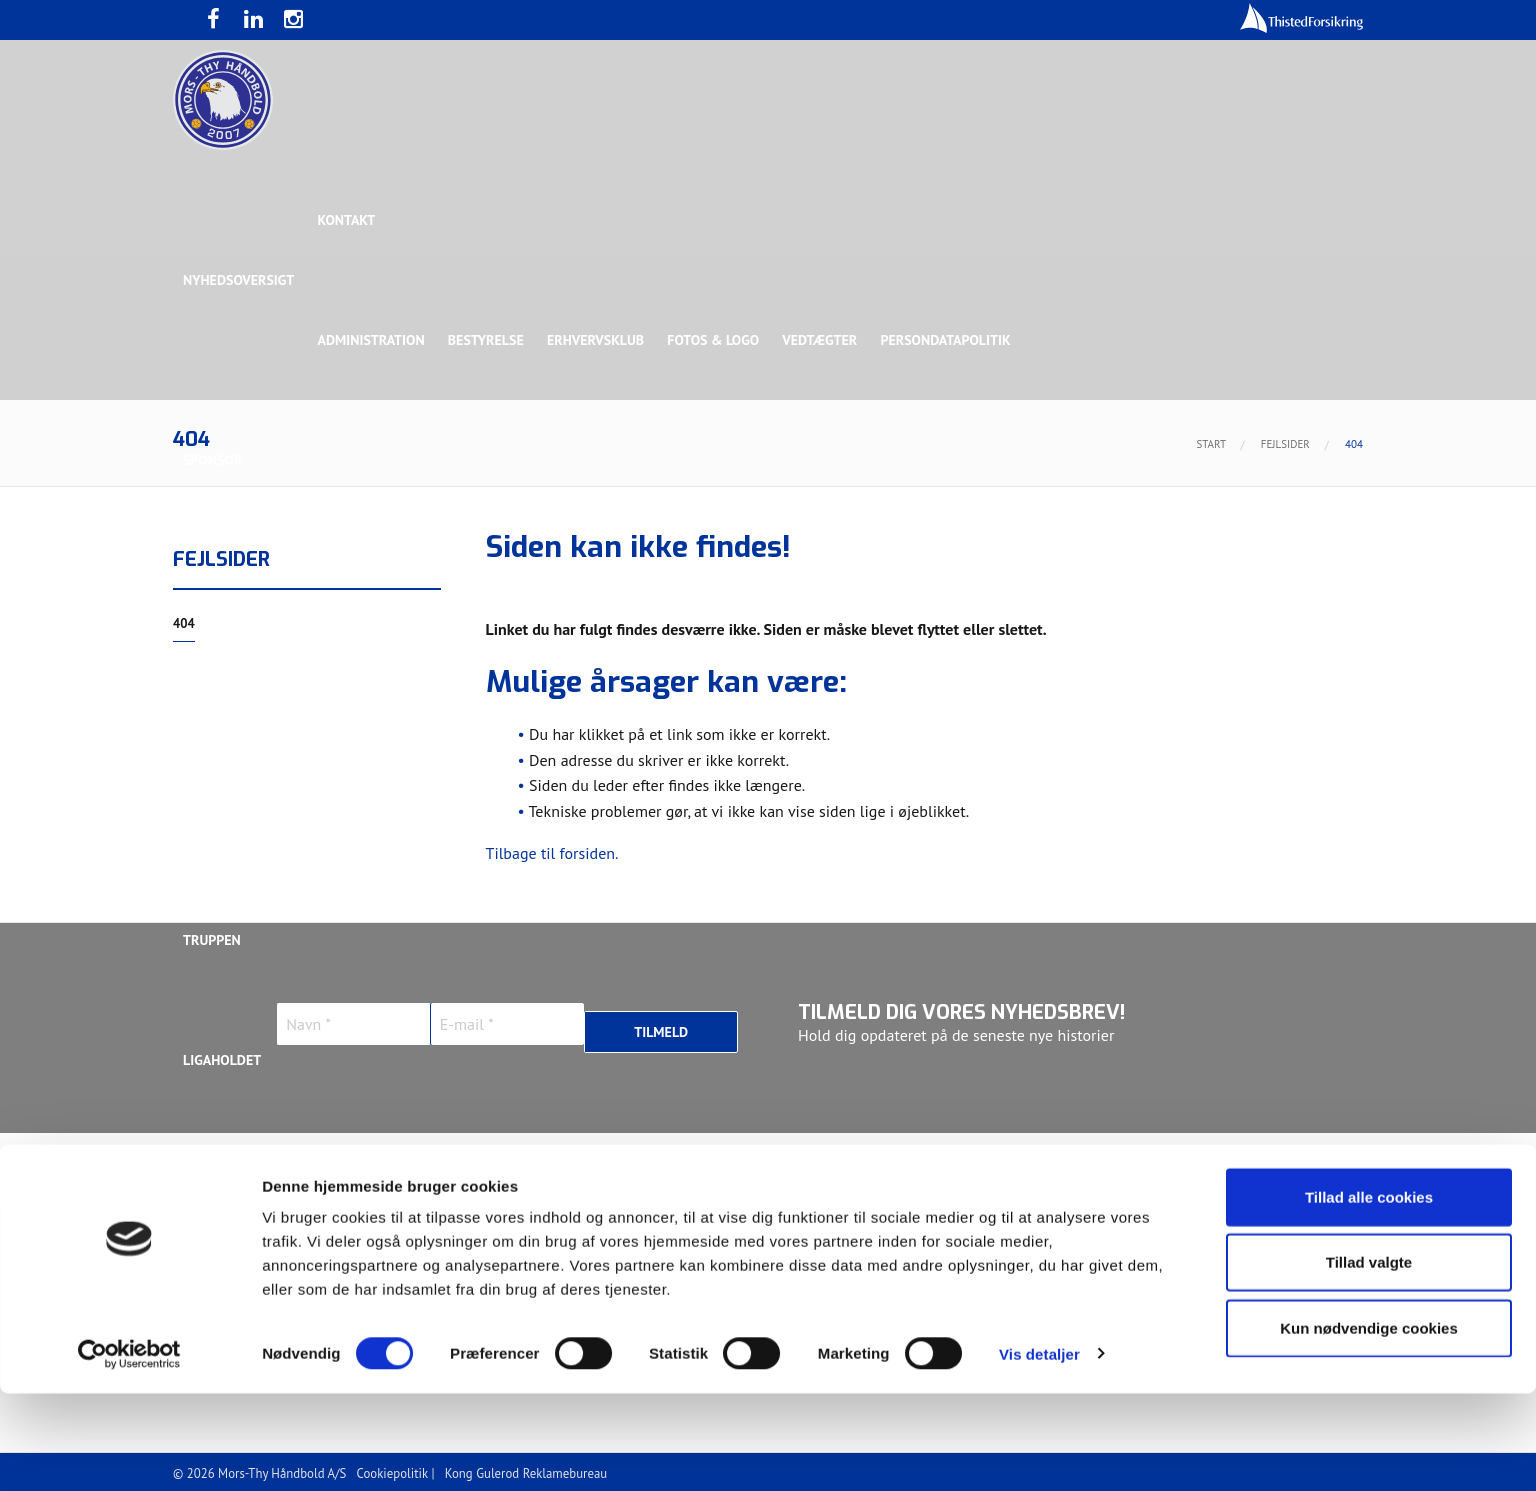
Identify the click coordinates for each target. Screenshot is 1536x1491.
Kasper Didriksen (1091, 1180)
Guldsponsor (776, 580)
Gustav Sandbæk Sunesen (661, 1180)
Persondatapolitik (952, 340)
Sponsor (212, 460)
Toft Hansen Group (1160, 580)
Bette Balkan (229, 820)
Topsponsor (351, 580)
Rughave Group (235, 700)
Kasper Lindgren (1232, 1180)
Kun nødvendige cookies (1369, 1425)
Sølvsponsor (892, 580)
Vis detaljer (1039, 1451)
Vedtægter (825, 340)
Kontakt (348, 220)
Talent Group (357, 700)
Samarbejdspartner (637, 580)
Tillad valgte (1369, 1360)
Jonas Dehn (969, 1180)
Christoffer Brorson (362, 1180)
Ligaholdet (222, 1060)
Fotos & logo (718, 340)
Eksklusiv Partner (480, 580)
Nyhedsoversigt (238, 280)
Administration (372, 340)
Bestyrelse (488, 340)
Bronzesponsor (1015, 580)
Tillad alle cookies (1369, 1294)
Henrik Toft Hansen (838, 1180)
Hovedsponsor (234, 580)
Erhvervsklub (598, 340)
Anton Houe (224, 1180)
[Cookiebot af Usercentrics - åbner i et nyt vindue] (129, 1452)
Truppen (212, 940)
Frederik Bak (504, 1180)
